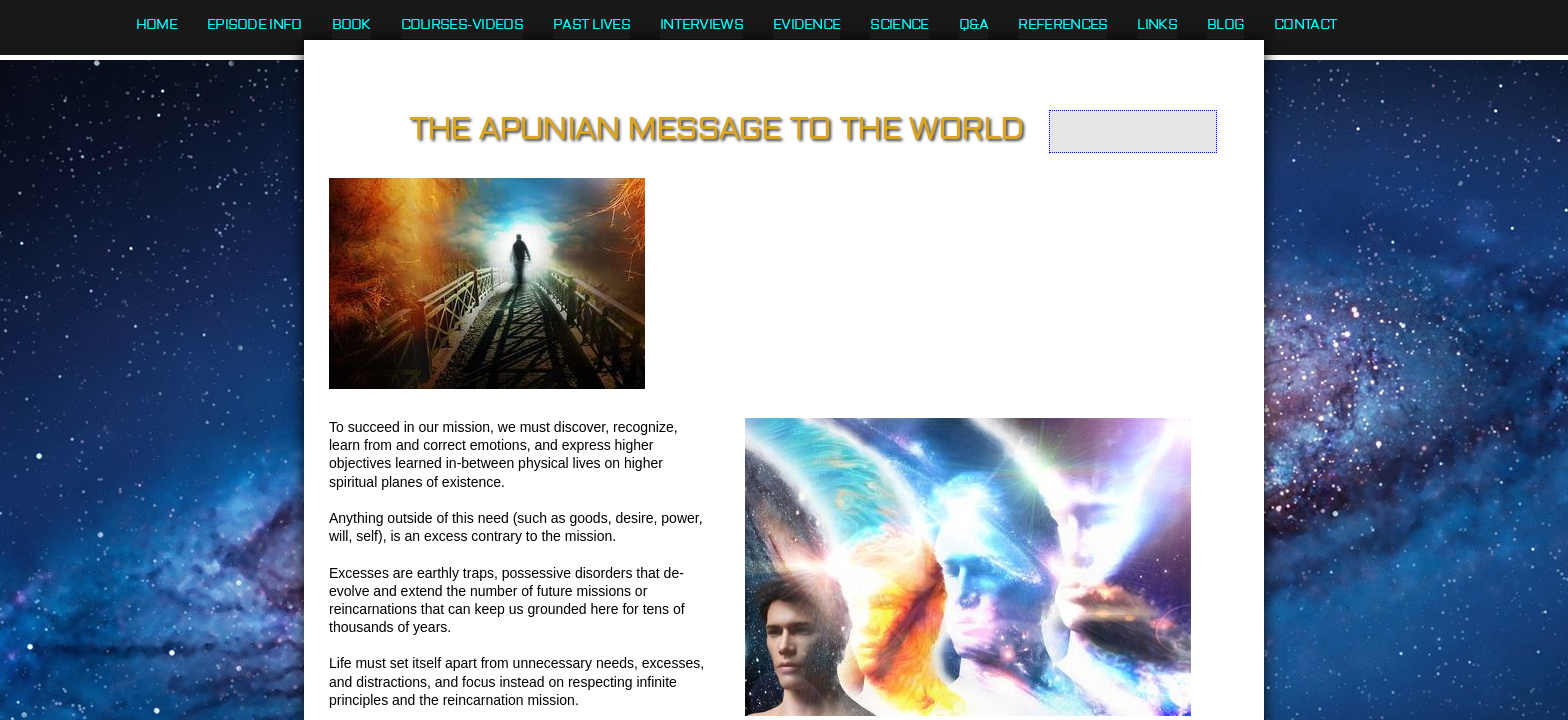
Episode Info (254, 25)
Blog (1225, 25)
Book (351, 25)
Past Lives (591, 25)
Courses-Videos (462, 25)
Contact (1305, 25)
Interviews (701, 25)
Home (156, 25)
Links (1157, 25)
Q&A (974, 25)
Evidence (806, 25)
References (1062, 25)
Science (899, 25)
